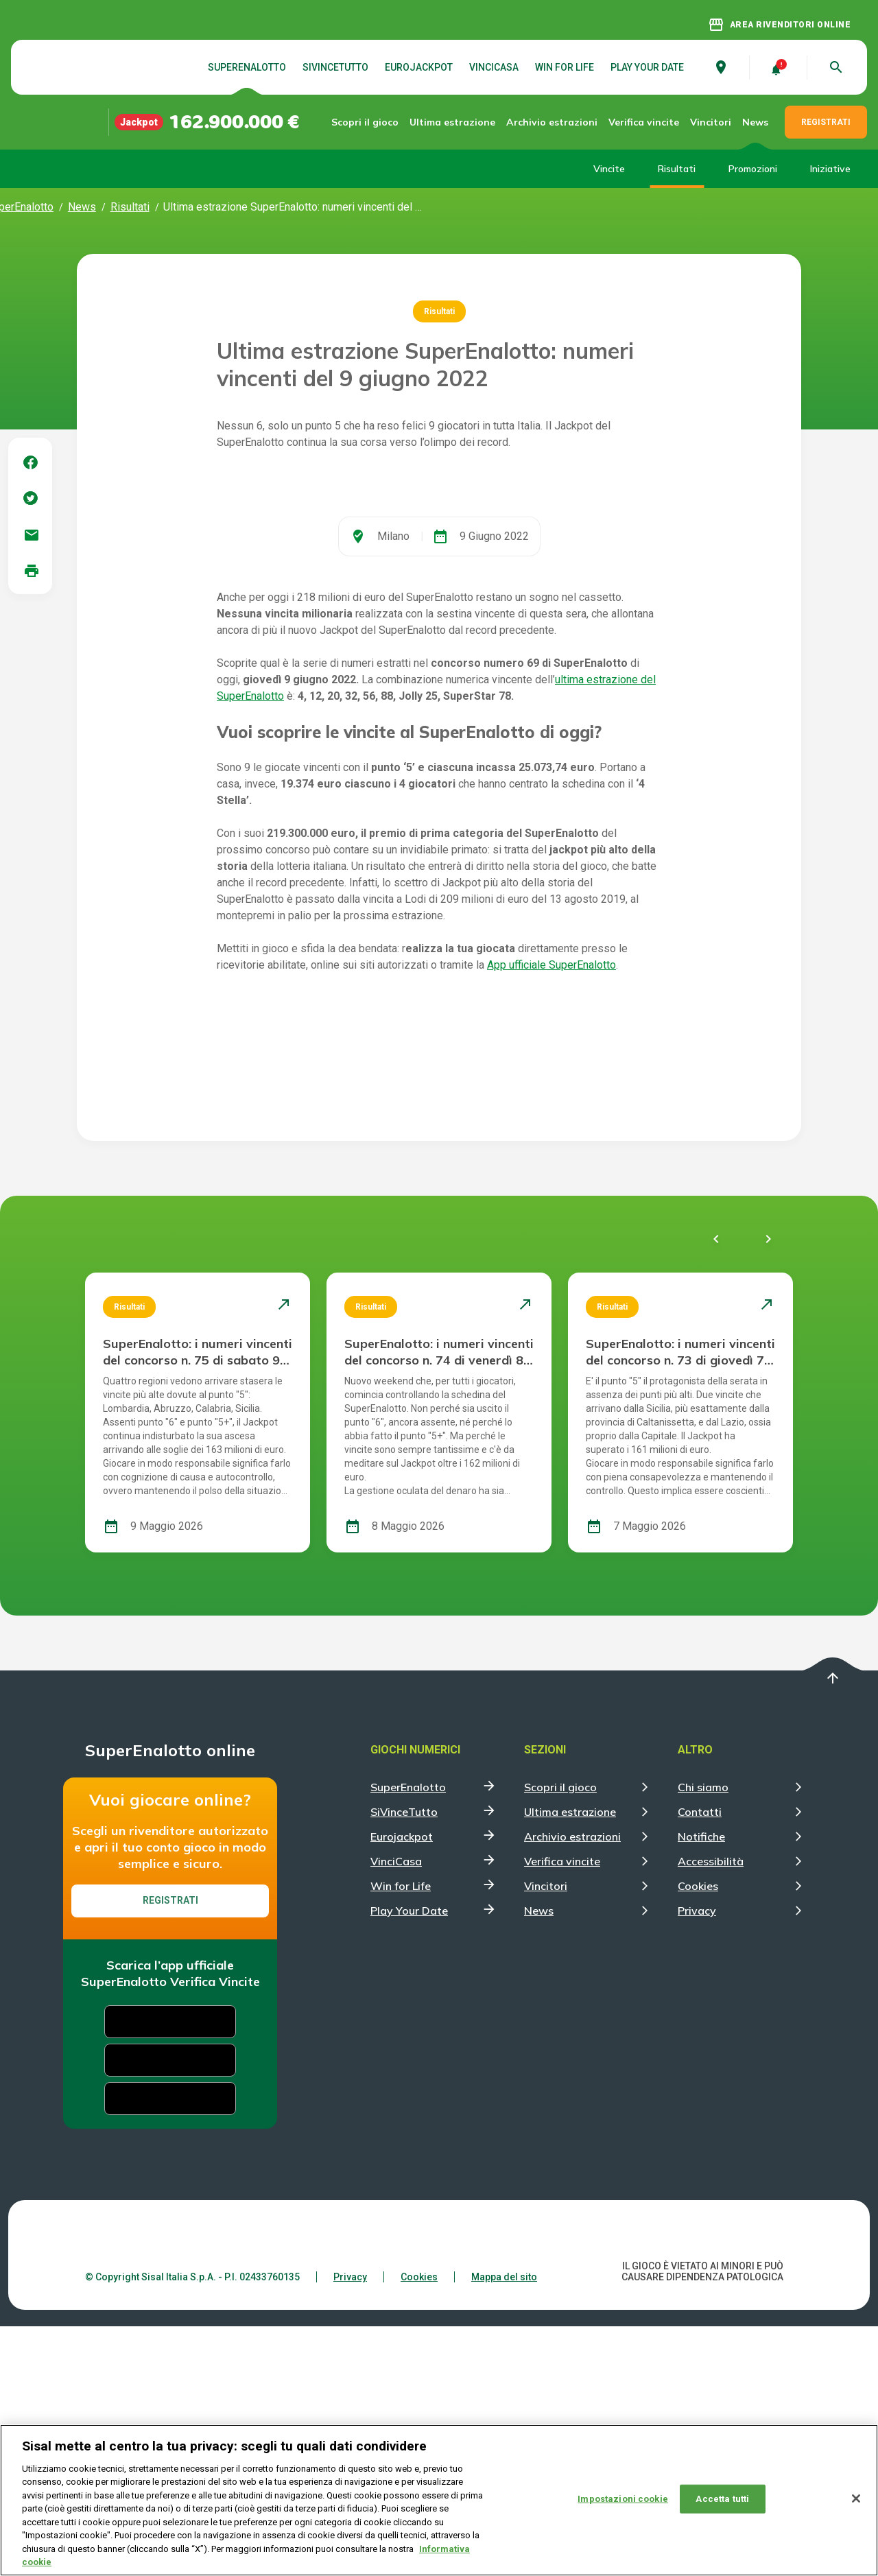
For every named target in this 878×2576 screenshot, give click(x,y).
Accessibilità (711, 2111)
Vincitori (710, 122)
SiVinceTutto (335, 67)
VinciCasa (494, 67)
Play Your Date (647, 67)
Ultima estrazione (456, 121)
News (755, 122)
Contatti (700, 2061)
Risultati (677, 169)
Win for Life (564, 67)
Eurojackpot (419, 67)
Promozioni (752, 169)
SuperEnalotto (247, 67)
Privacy (697, 2160)
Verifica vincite (632, 121)
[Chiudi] (856, 2499)
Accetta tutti (722, 2499)
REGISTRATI (826, 122)
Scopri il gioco (376, 121)
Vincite (609, 169)
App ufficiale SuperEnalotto (551, 1214)
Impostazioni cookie (622, 2499)
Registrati (170, 2149)
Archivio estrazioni (543, 121)
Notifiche (701, 2086)
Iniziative (830, 169)
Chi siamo (703, 2037)
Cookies (698, 2135)
